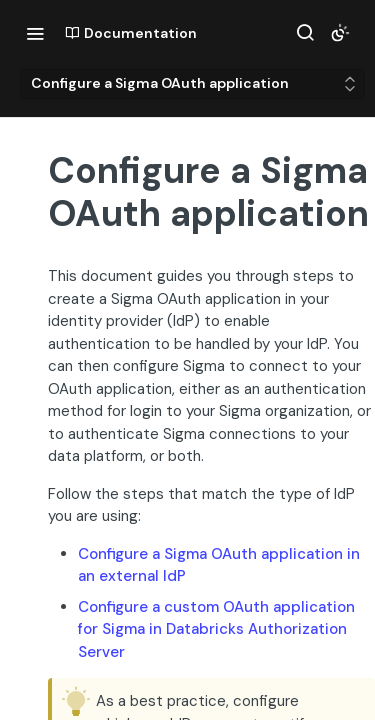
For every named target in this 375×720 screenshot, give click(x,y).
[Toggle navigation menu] (35, 33)
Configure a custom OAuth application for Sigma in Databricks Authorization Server (216, 629)
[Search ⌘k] (305, 33)
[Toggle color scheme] (340, 33)
